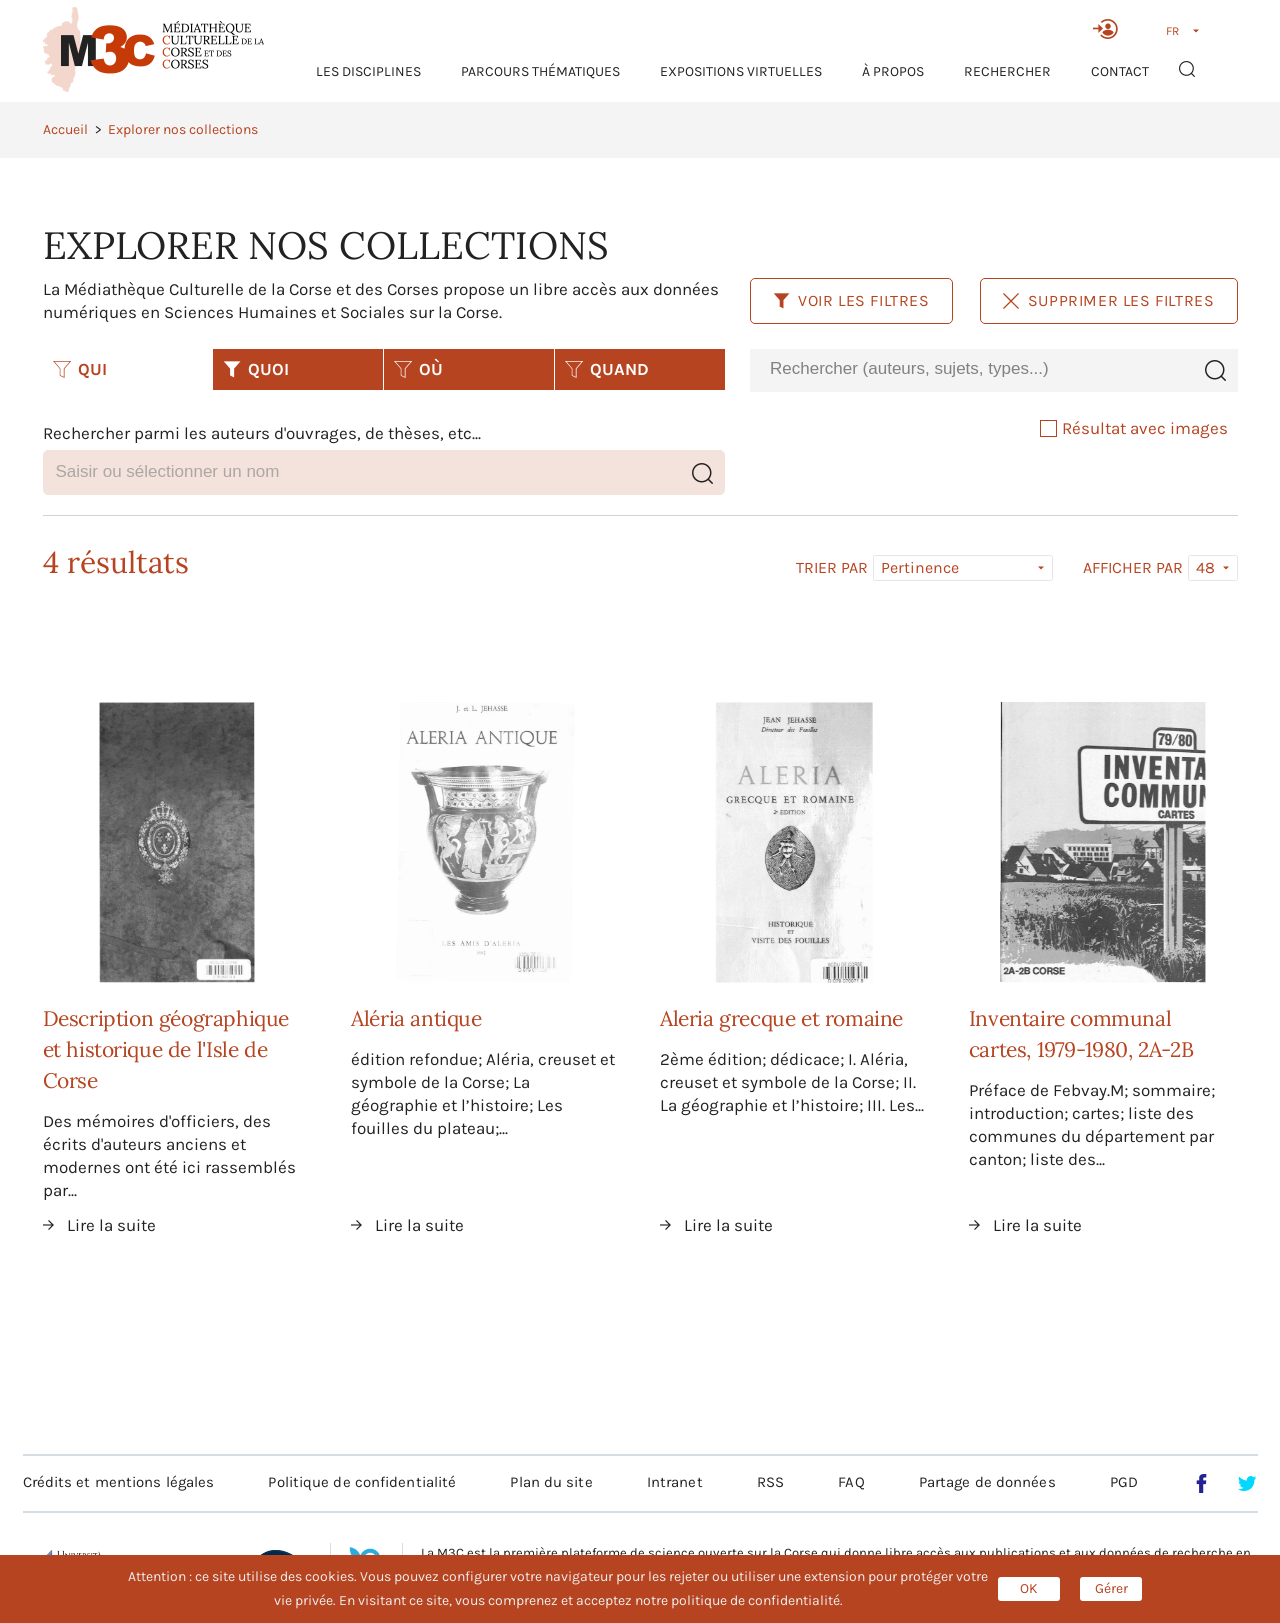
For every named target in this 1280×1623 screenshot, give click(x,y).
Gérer (1111, 1588)
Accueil (65, 129)
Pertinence (920, 567)
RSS (770, 1482)
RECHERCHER (1007, 71)
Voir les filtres (851, 300)
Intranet (675, 1482)
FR (1172, 31)
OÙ (418, 369)
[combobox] (971, 369)
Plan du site (551, 1482)
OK (1029, 1588)
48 (1205, 567)
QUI (80, 369)
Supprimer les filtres (1109, 300)
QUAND (607, 369)
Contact (1120, 71)
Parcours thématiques (540, 71)
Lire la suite (111, 1225)
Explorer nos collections (183, 129)
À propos (893, 71)
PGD (1124, 1482)
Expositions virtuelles (741, 71)
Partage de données (987, 1482)
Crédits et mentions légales (119, 1482)
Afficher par (1133, 568)
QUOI (256, 369)
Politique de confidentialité (362, 1482)
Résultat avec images (1134, 428)
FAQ (851, 1482)
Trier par (832, 568)
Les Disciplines (368, 71)
